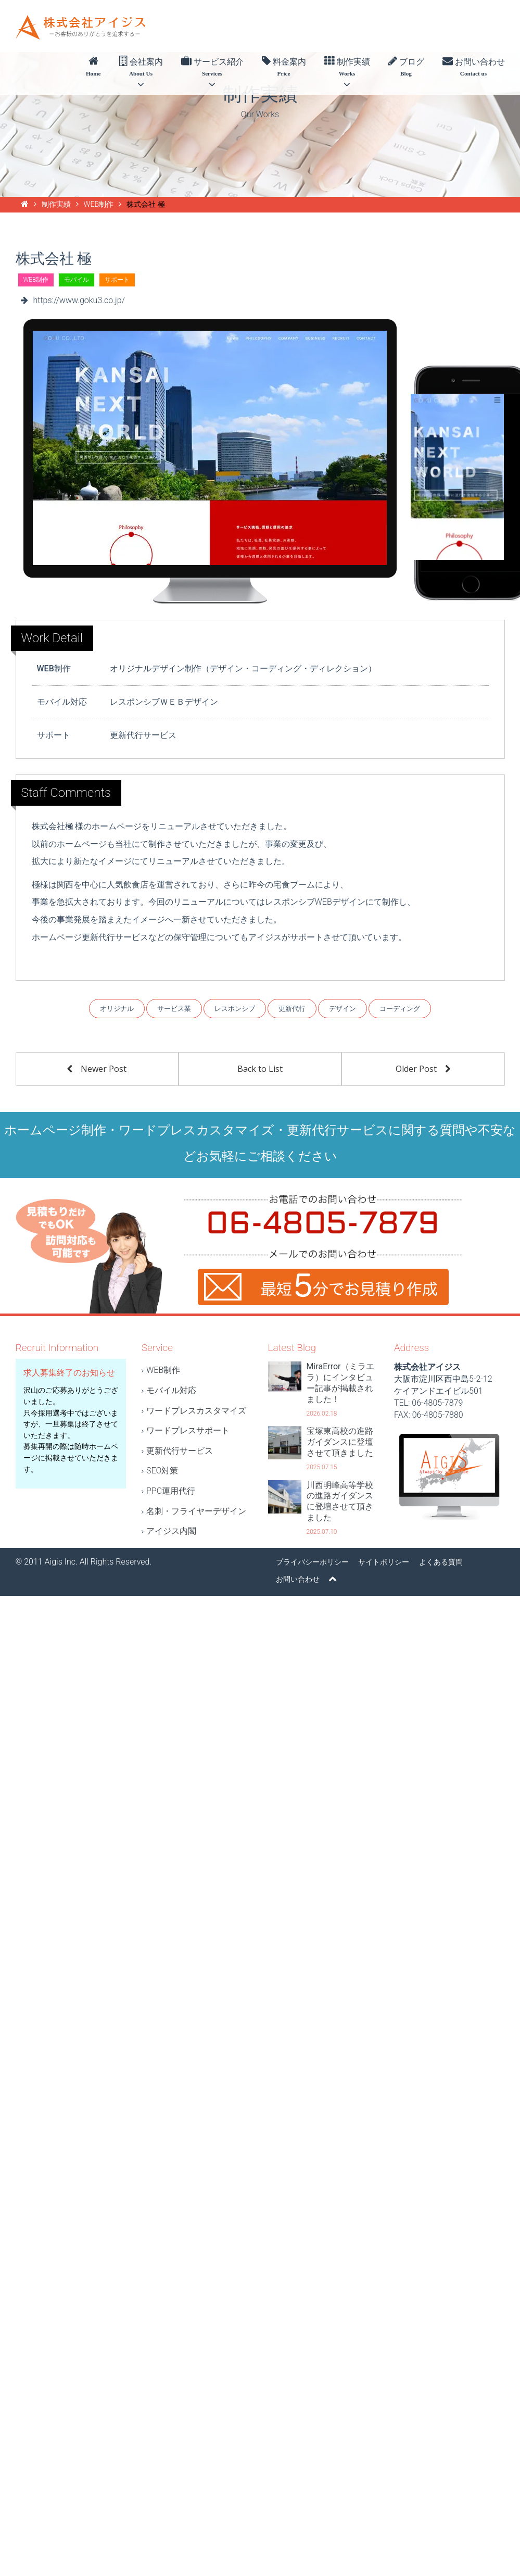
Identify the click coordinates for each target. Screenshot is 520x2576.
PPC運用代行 (170, 1491)
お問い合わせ (473, 67)
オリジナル (117, 1008)
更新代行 (292, 1008)
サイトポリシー (383, 1562)
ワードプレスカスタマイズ (196, 1411)
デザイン (342, 1008)
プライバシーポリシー (312, 1562)
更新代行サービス (179, 1451)
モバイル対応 (171, 1390)
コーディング (399, 1008)
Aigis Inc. (61, 1562)
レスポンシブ (234, 1008)
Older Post (423, 1068)
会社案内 (141, 73)
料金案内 (284, 67)
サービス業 (174, 1008)
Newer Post (96, 1068)
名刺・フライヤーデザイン (196, 1511)
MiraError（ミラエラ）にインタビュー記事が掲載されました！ (340, 1382)
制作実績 (347, 73)
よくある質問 (441, 1562)
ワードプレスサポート (188, 1430)
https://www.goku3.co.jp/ (79, 300)
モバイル (76, 279)
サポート (117, 279)
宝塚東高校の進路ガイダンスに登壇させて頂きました (340, 1442)
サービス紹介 (212, 73)
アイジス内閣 (171, 1531)
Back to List (260, 1068)
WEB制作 (36, 279)
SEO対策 (162, 1470)
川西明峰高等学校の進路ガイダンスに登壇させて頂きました (340, 1501)
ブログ (406, 67)
